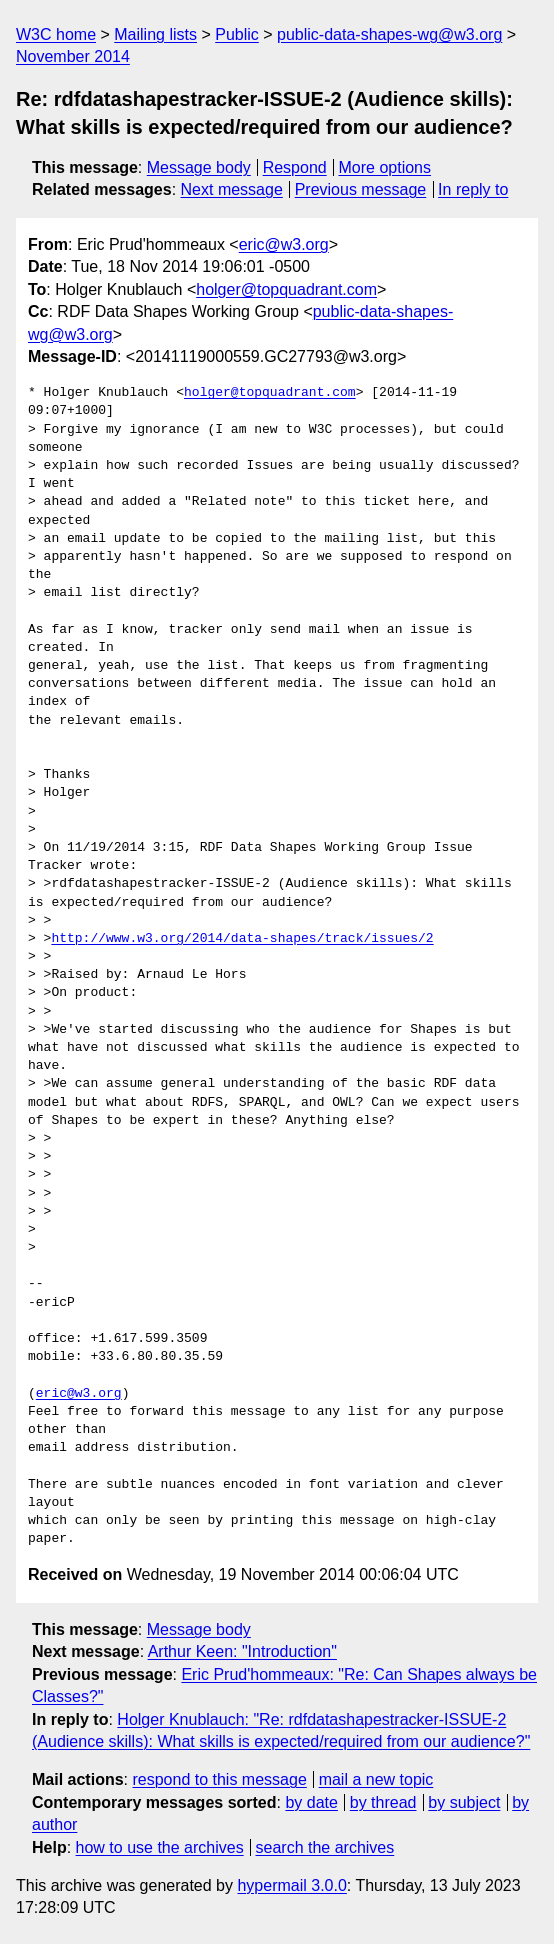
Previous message (361, 189)
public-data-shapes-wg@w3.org (389, 34)
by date (311, 1802)
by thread (383, 1802)
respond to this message (219, 1779)
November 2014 (73, 56)
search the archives (325, 1847)
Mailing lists (155, 34)
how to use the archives (160, 1847)
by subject (464, 1802)
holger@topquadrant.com (286, 289)
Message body (199, 167)
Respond (295, 167)
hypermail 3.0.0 (291, 1885)
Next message (232, 189)
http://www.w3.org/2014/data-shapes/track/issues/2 (242, 939)
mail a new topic (376, 1779)
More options (385, 167)
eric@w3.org (284, 244)
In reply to (473, 189)
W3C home (56, 34)
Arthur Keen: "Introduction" (242, 1651)
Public (237, 34)
